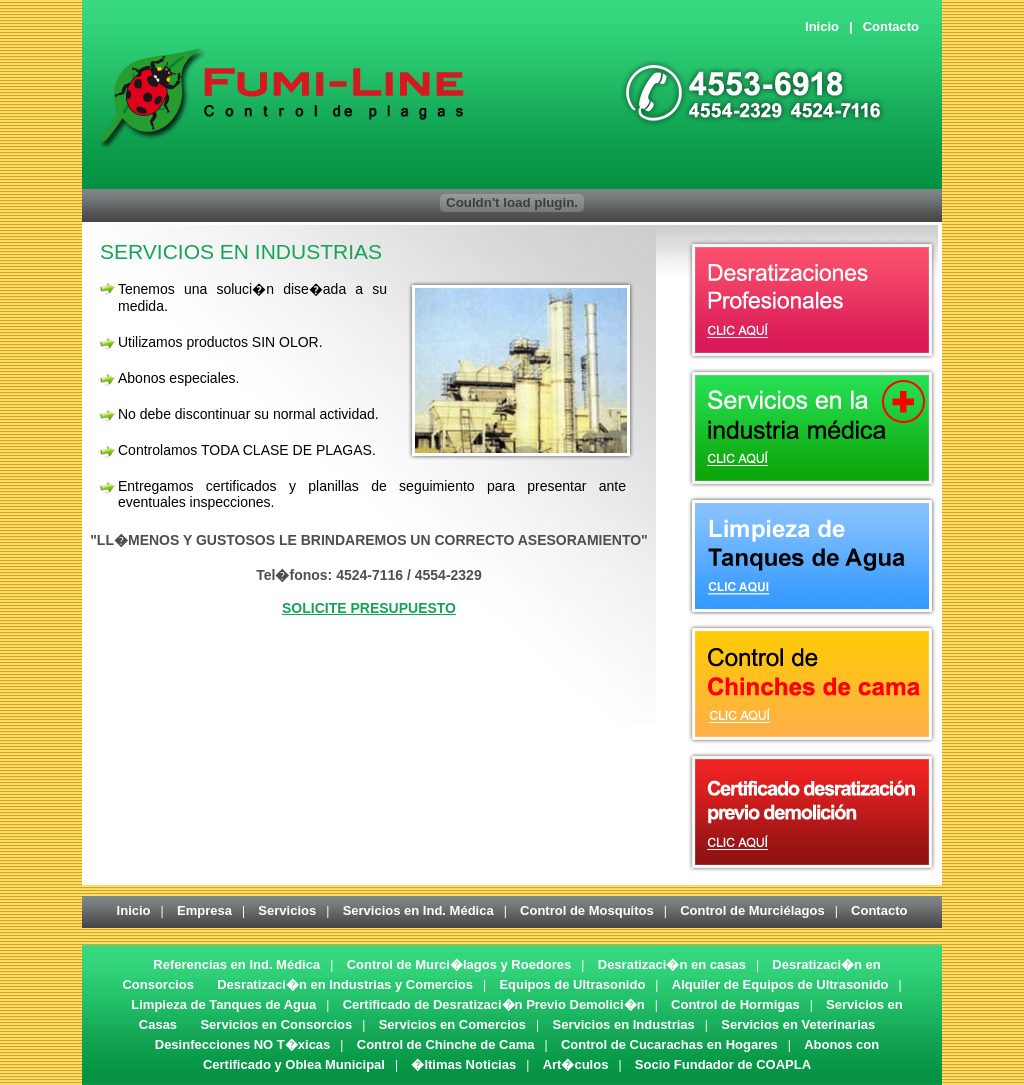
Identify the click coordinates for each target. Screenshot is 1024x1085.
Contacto (891, 26)
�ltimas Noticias (463, 1064)
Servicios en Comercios (452, 1024)
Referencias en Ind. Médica (236, 964)
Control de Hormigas (735, 1004)
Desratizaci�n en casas (672, 964)
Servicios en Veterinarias (798, 1024)
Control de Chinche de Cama (446, 1044)
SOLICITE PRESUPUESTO (369, 608)
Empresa (204, 910)
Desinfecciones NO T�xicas (243, 1044)
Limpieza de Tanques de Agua (223, 1004)
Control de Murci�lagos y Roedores (459, 964)
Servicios (287, 910)
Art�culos (576, 1064)
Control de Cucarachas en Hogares (669, 1044)
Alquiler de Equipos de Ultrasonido (780, 984)
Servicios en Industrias (623, 1024)
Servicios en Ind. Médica (418, 910)
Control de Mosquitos (587, 910)
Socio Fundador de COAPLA (723, 1064)
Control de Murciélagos (752, 910)
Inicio (822, 26)
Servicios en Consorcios (276, 1024)
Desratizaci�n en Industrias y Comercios (345, 984)
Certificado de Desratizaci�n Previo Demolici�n (494, 1004)
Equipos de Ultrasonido (572, 984)
